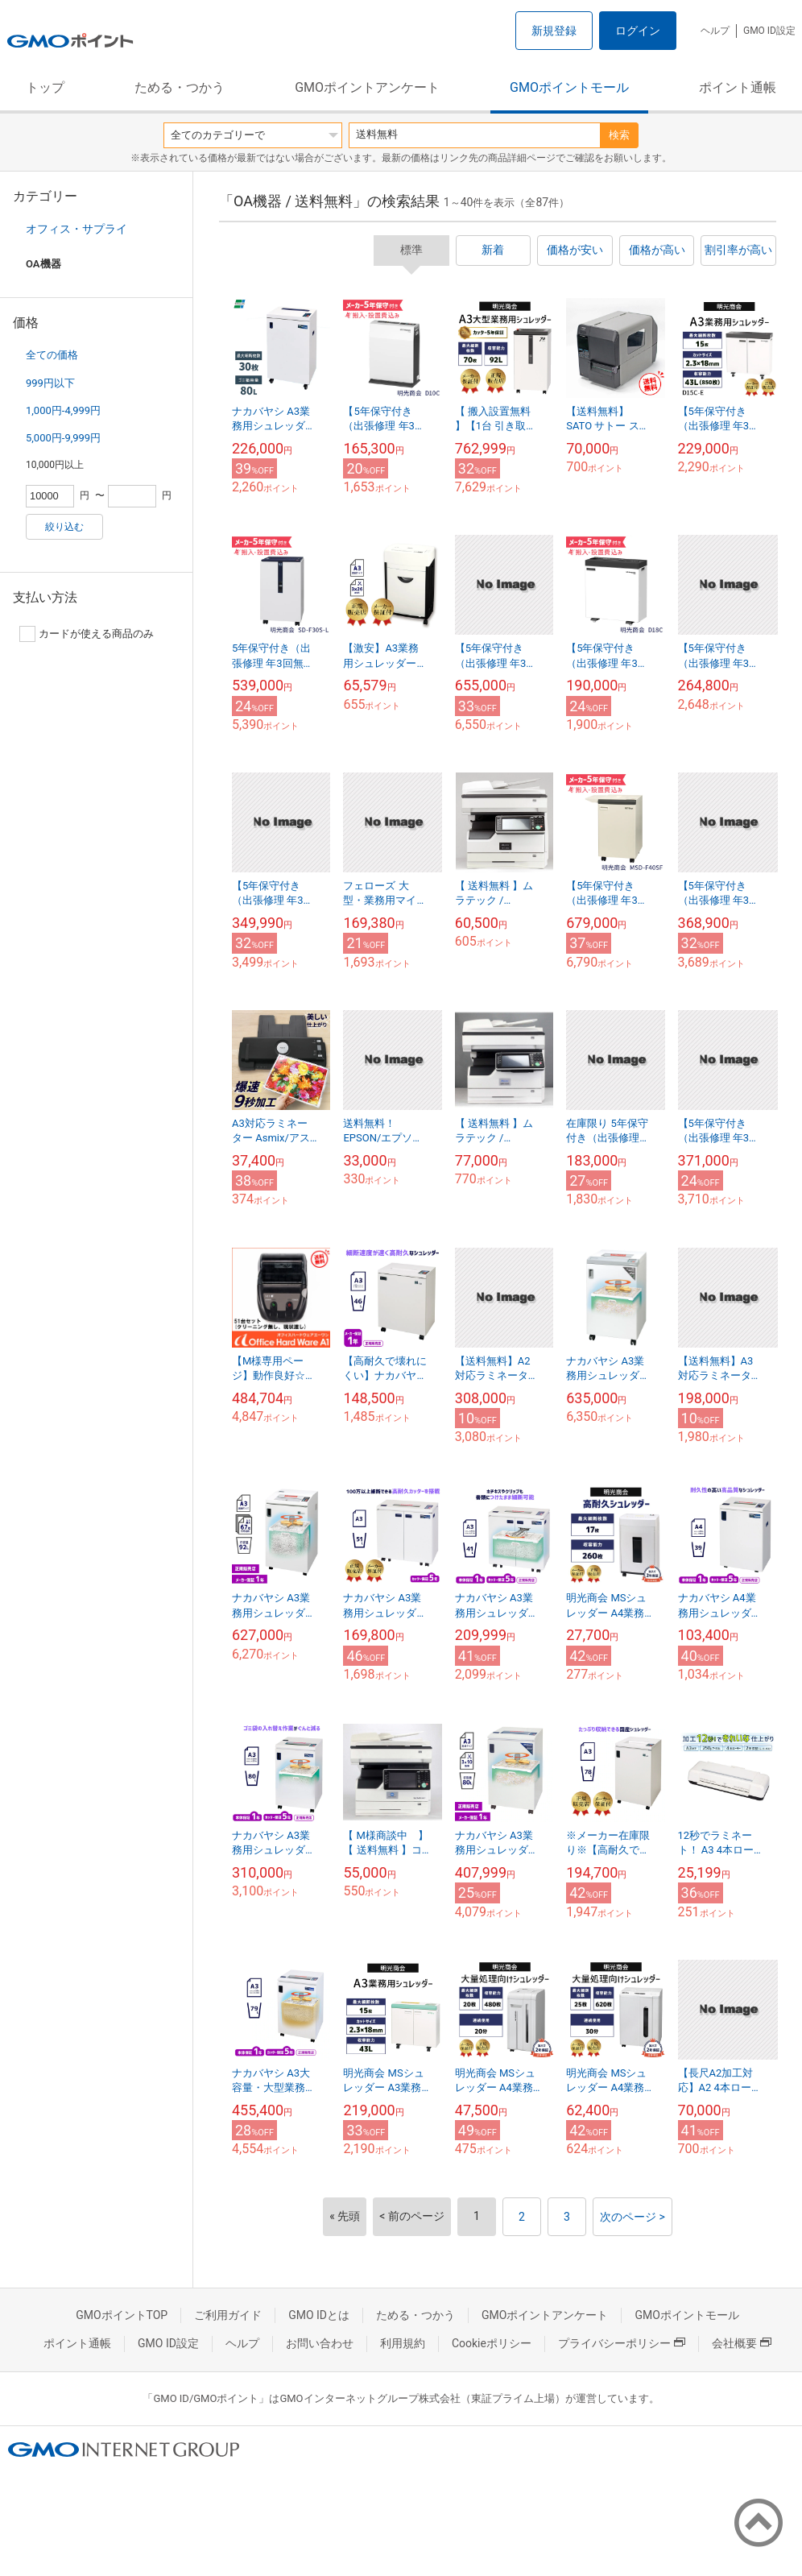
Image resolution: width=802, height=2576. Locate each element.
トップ (45, 87)
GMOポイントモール (569, 87)
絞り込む (64, 526)
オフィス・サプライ (76, 228)
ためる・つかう (179, 87)
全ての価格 (52, 355)
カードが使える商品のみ (86, 634)
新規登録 (554, 30)
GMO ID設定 (769, 30)
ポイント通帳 (737, 87)
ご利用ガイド (228, 2315)
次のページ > (632, 2216)
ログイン (637, 30)
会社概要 (741, 2343)
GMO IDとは (318, 2315)
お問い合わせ (319, 2343)
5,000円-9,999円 (63, 438)
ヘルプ (715, 30)
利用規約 (402, 2343)
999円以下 (50, 383)
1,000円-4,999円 (63, 410)
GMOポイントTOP (121, 2315)
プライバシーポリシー (621, 2343)
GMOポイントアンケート (367, 87)
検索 (619, 135)
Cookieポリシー (491, 2343)
